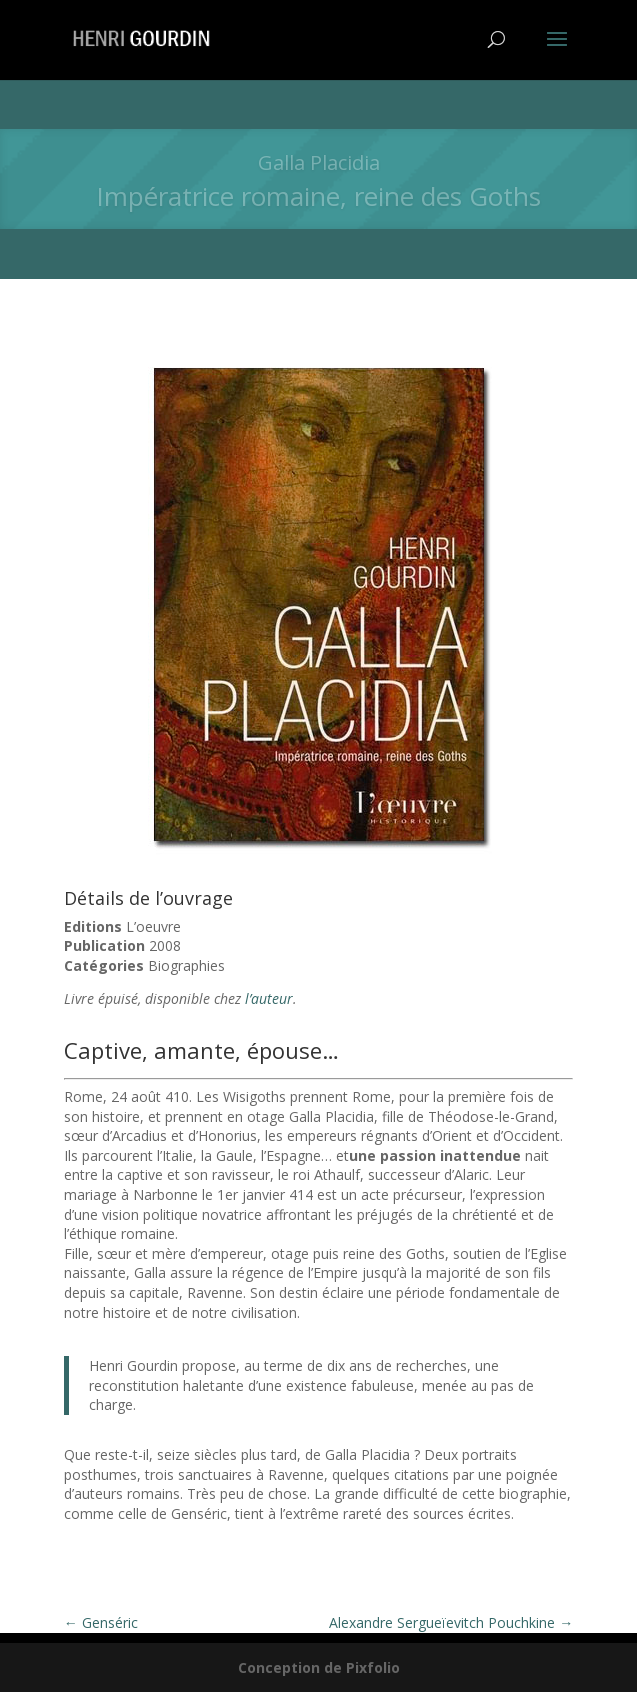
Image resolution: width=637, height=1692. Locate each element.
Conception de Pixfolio (319, 1667)
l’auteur (269, 998)
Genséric (101, 1622)
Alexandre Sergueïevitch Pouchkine (451, 1622)
